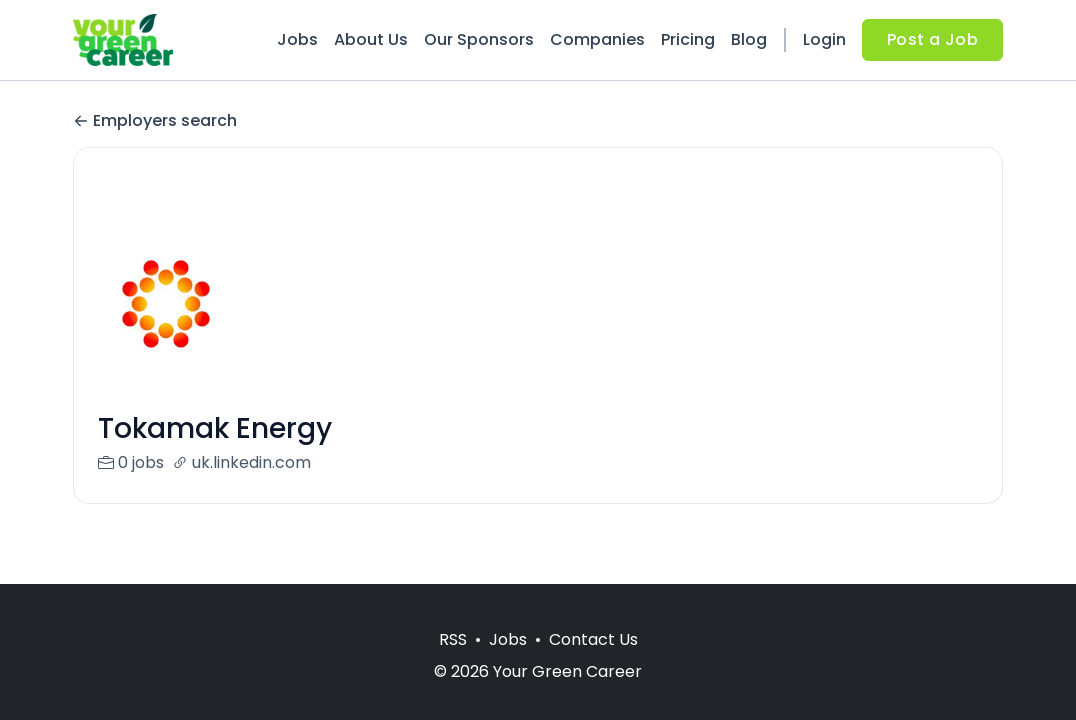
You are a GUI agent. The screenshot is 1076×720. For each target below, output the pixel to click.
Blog (749, 39)
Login (824, 39)
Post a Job (932, 39)
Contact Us (593, 639)
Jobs (297, 39)
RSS (453, 639)
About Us (371, 39)
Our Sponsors (479, 39)
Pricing (688, 39)
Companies (597, 39)
